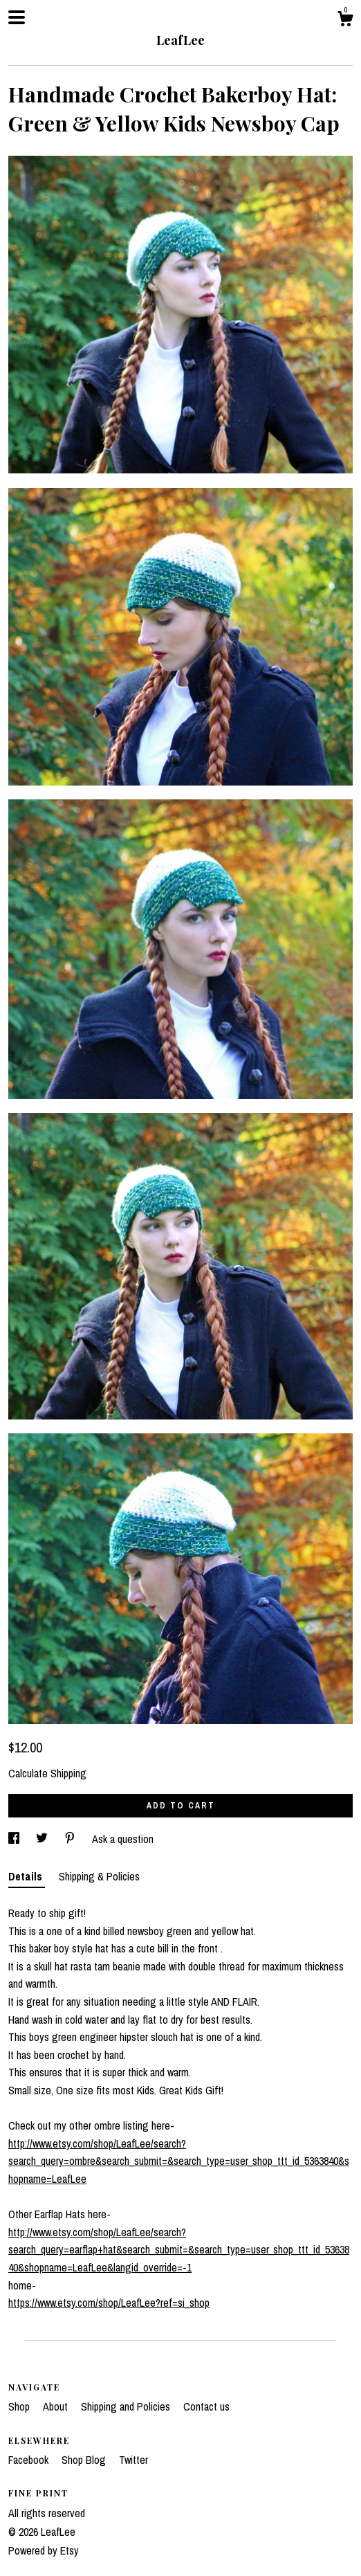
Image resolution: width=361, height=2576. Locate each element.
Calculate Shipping (47, 1773)
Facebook (29, 2459)
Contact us (206, 2406)
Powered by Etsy (43, 2550)
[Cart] (345, 20)
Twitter (133, 2459)
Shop (20, 2406)
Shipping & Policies (99, 1876)
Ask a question (123, 1839)
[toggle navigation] (16, 17)
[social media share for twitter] (43, 1839)
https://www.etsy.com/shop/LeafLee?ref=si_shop (109, 2302)
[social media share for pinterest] (71, 1839)
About (57, 2406)
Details (26, 1876)
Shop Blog (85, 2459)
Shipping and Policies (127, 2406)
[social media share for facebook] (15, 1839)
